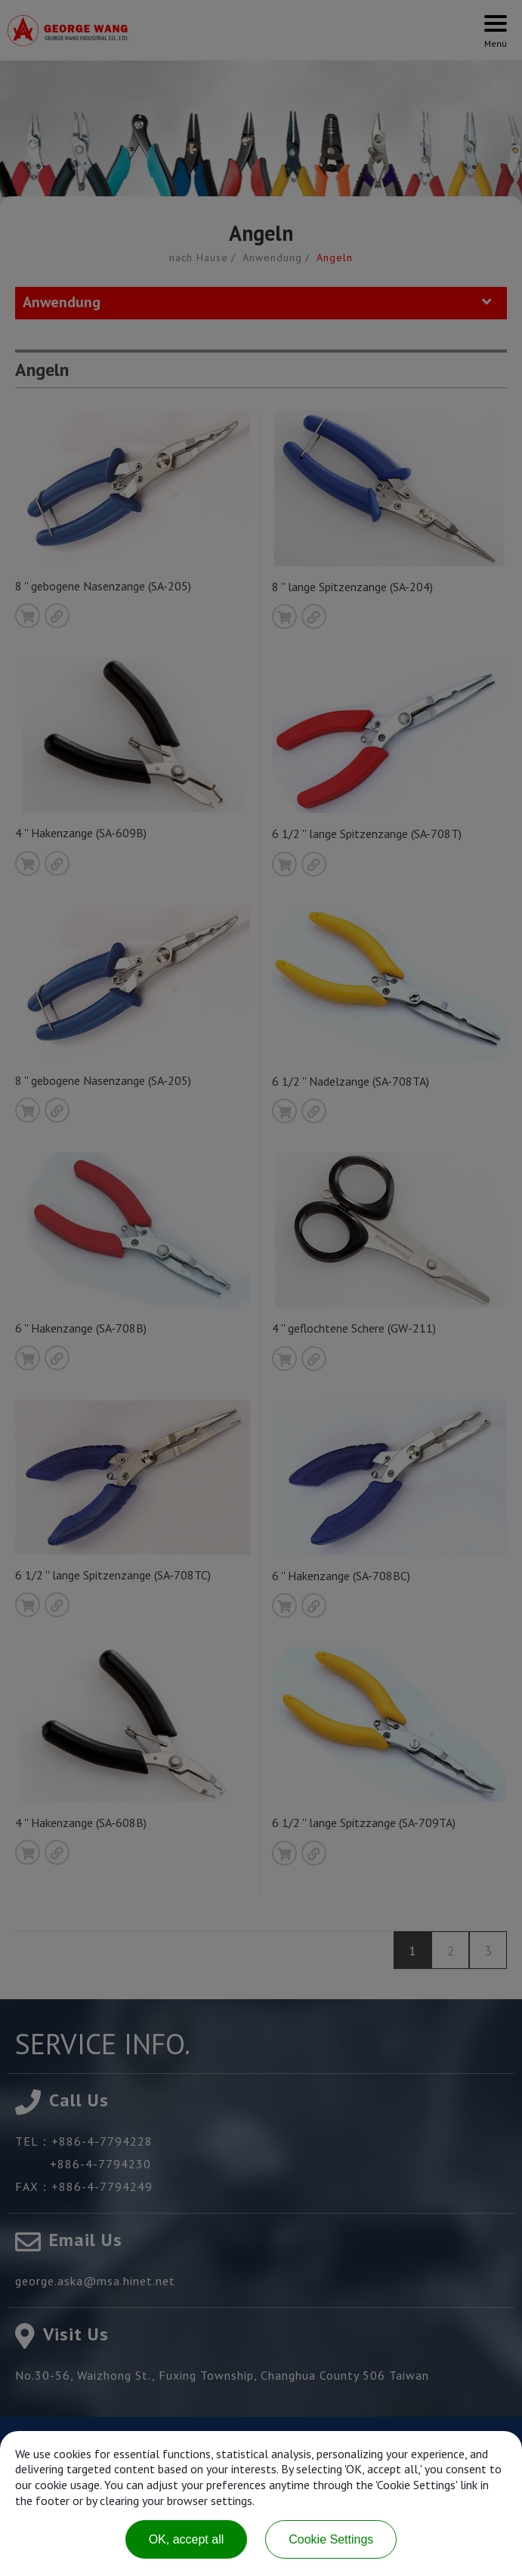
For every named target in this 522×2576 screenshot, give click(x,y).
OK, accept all (186, 2539)
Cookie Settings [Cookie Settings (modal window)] (331, 2539)
